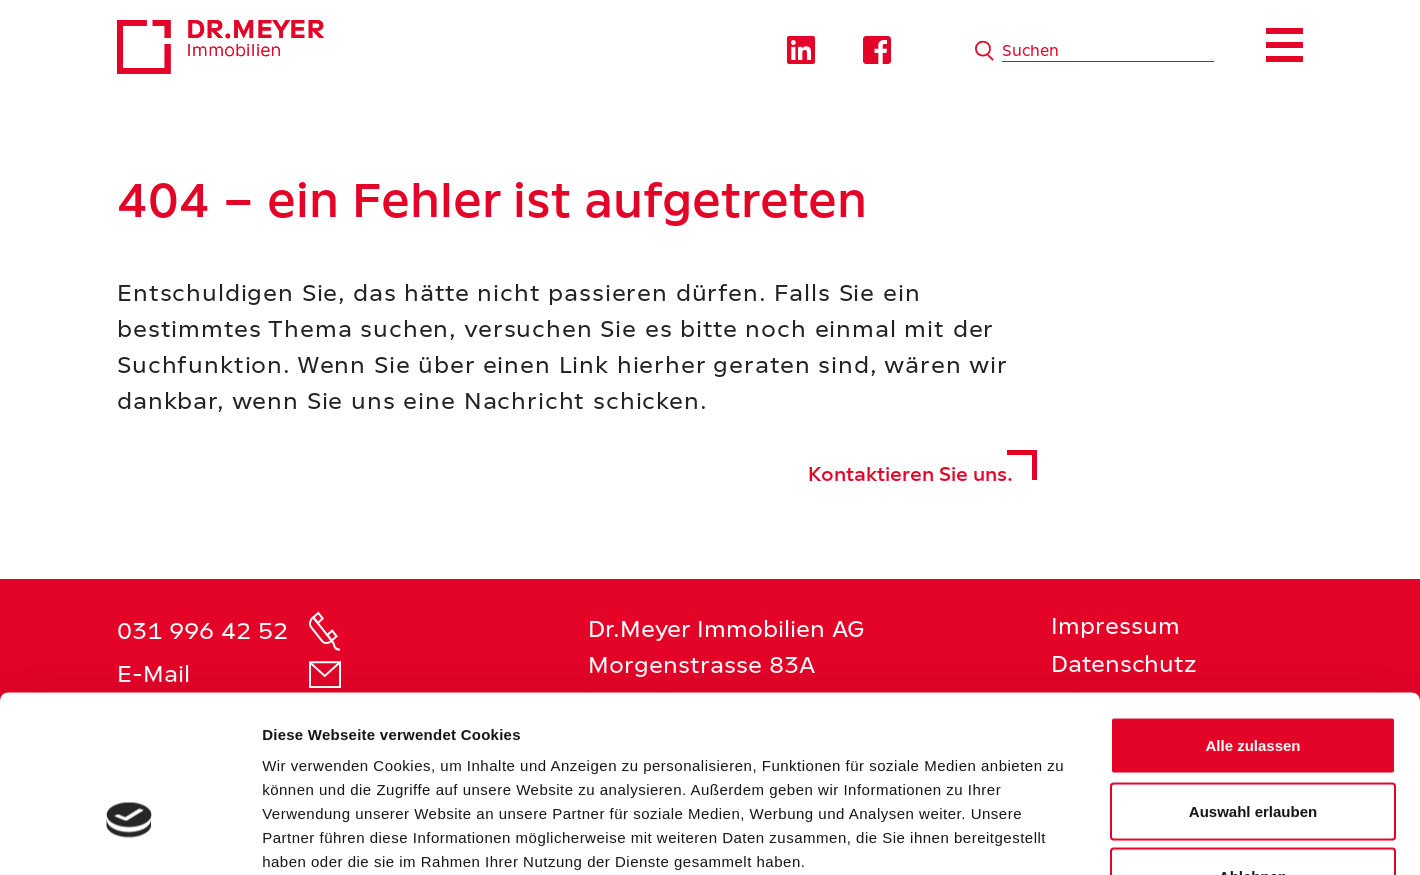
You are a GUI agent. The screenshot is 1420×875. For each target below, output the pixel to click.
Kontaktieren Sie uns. (910, 474)
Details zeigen (1063, 835)
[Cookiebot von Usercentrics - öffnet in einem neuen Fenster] (129, 836)
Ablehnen (1253, 743)
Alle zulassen (1252, 612)
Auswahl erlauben (1253, 678)
